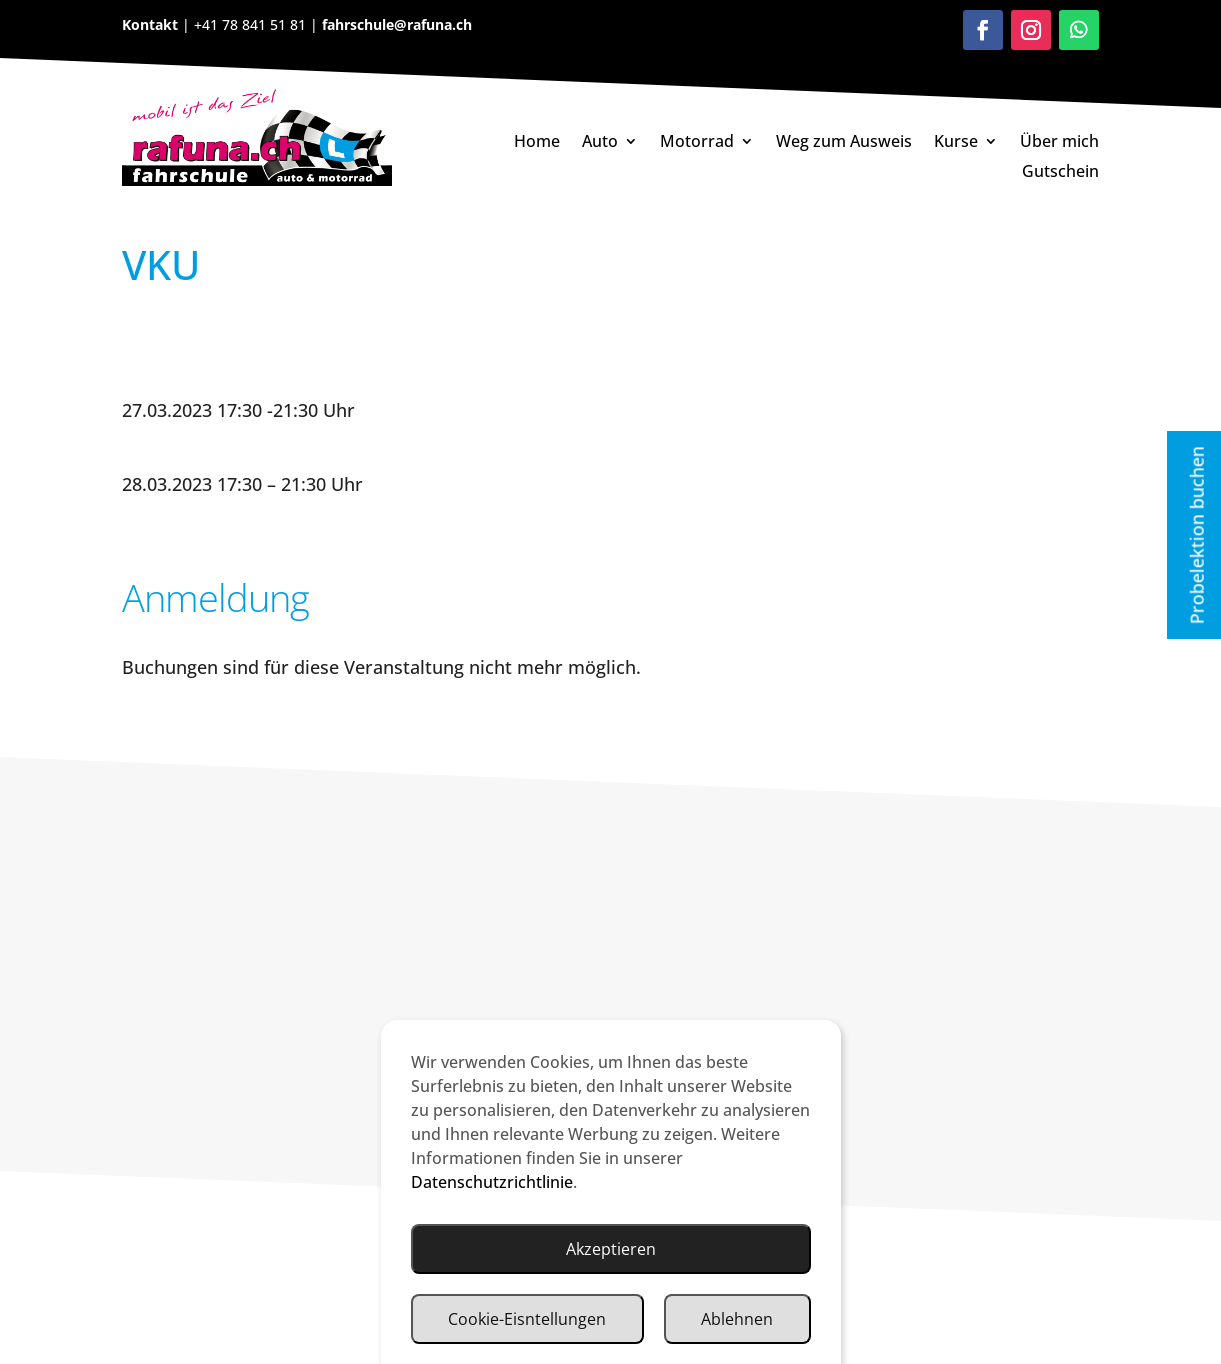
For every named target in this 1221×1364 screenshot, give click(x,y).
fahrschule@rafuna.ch (395, 24)
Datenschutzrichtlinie (492, 1182)
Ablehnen (737, 1319)
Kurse (956, 143)
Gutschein (1060, 173)
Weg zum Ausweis (844, 143)
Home (537, 143)
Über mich (1059, 143)
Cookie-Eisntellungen (527, 1319)
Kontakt (152, 24)
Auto (600, 143)
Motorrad (697, 143)
